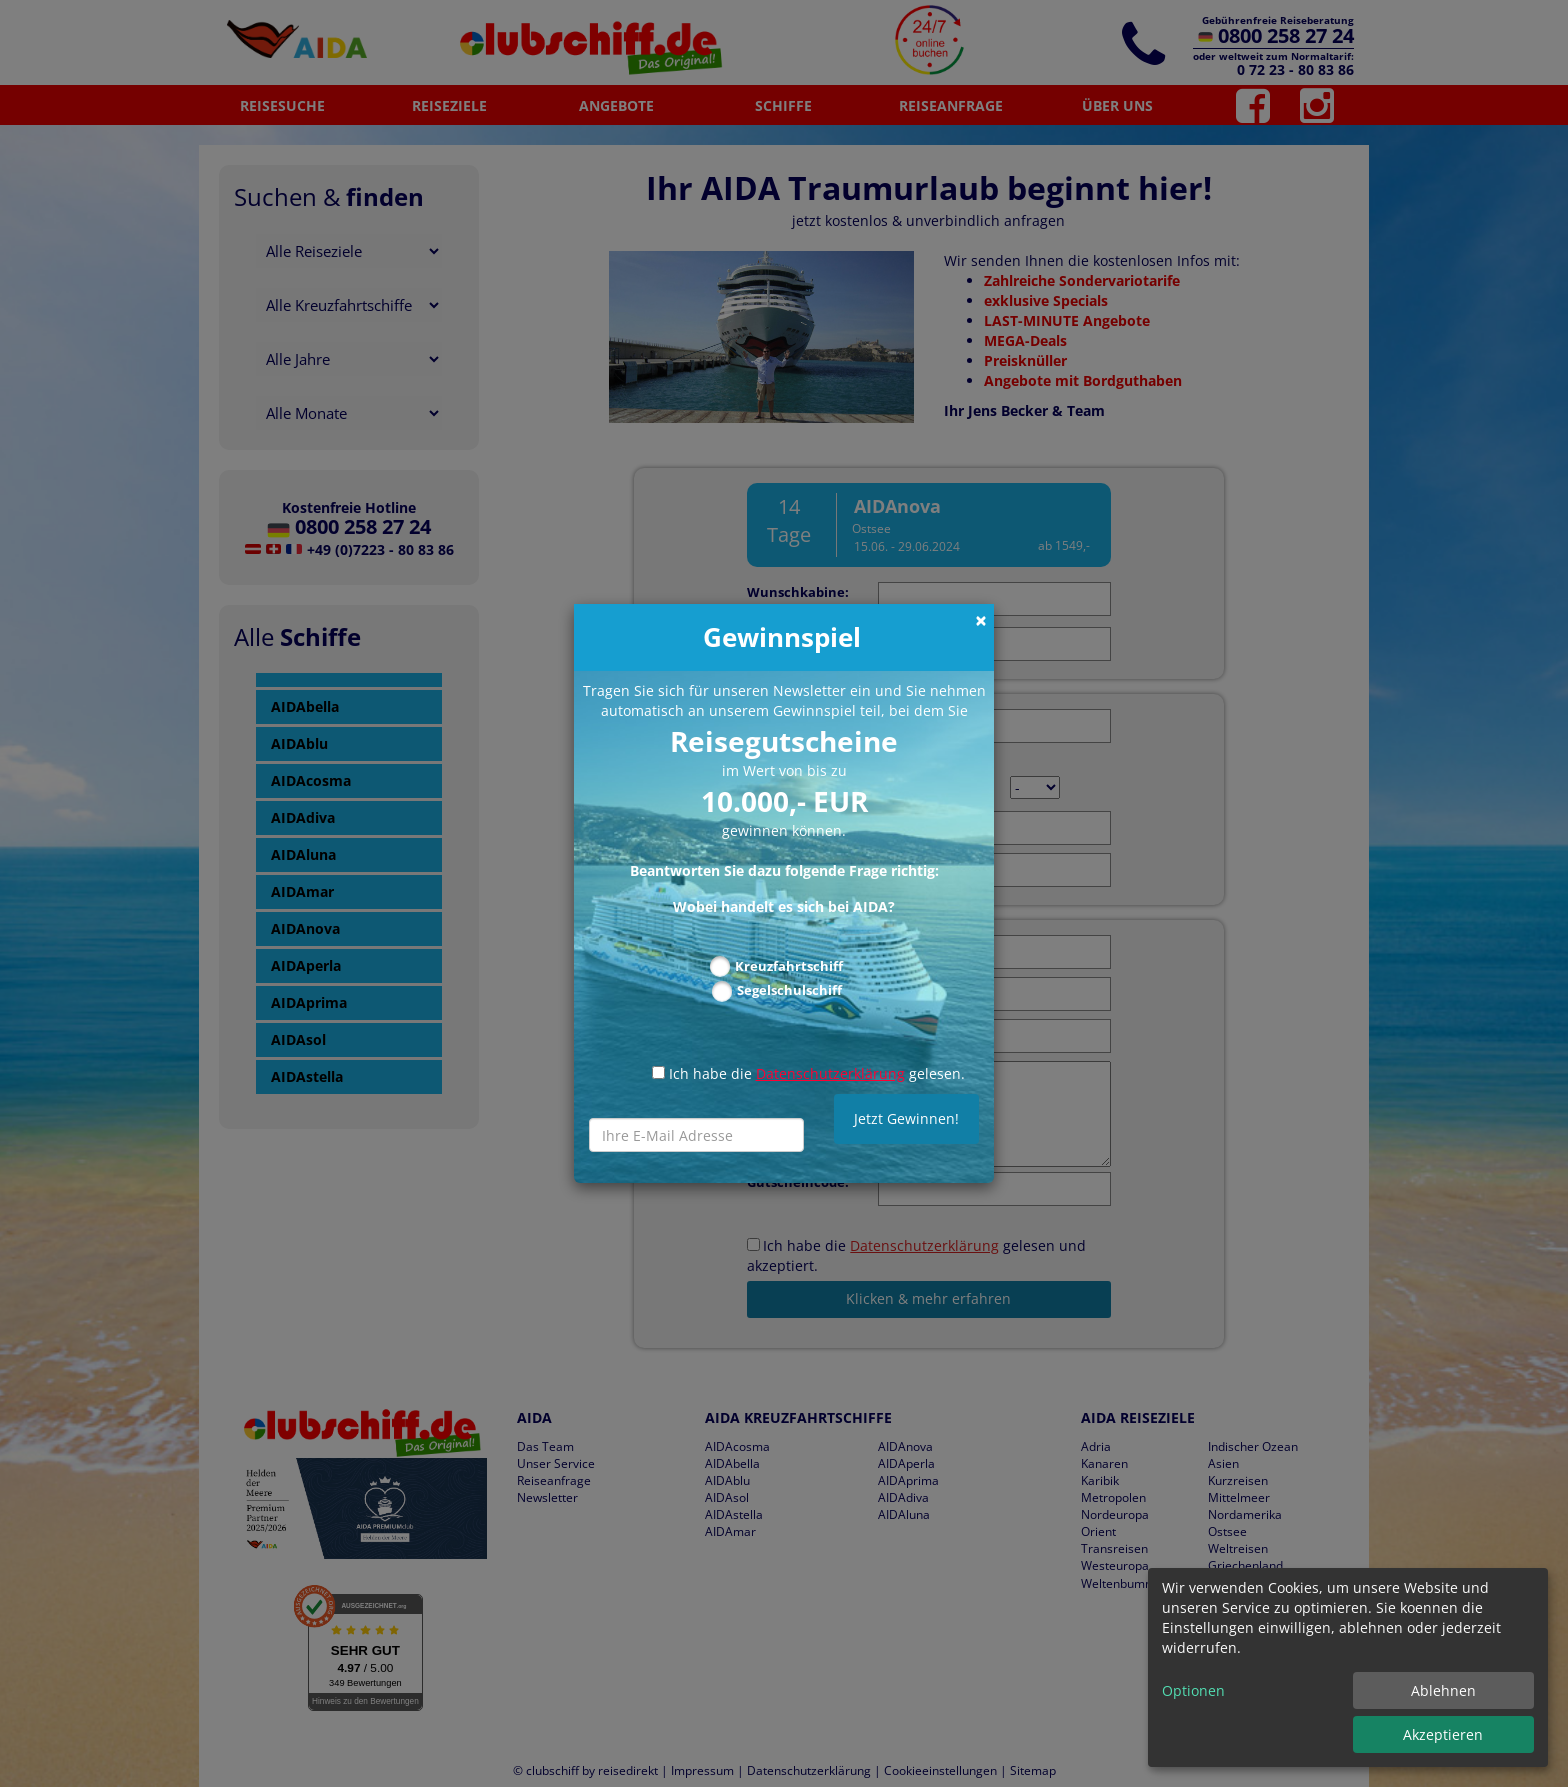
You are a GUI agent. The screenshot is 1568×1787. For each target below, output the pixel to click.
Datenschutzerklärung (830, 1073)
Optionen (1193, 1690)
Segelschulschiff (789, 990)
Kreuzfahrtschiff (789, 966)
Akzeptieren (1443, 1734)
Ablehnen (1443, 1690)
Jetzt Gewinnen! (906, 1118)
